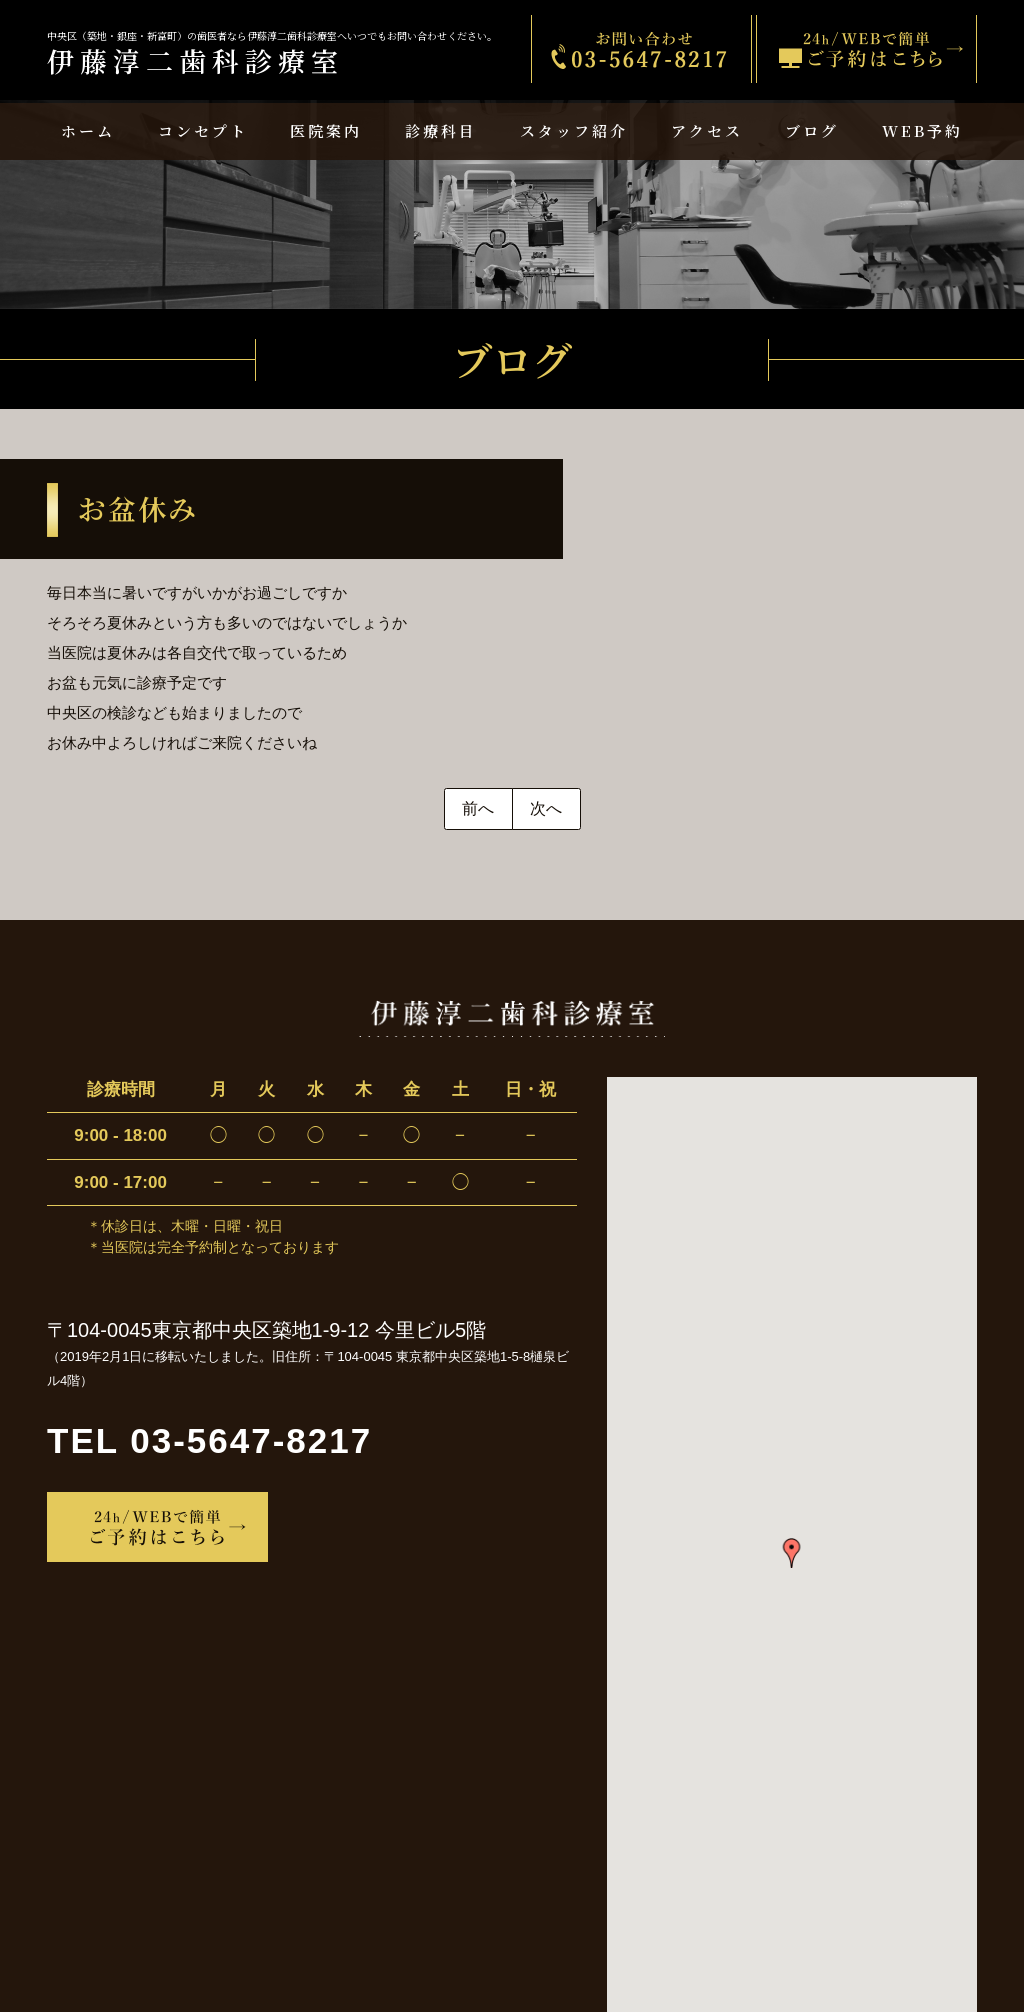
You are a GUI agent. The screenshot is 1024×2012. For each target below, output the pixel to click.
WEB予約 (922, 130)
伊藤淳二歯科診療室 (272, 55)
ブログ (812, 130)
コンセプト (203, 130)
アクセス (707, 130)
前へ (478, 808)
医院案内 (326, 130)
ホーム (88, 130)
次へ (546, 808)
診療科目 (441, 130)
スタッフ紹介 (574, 130)
